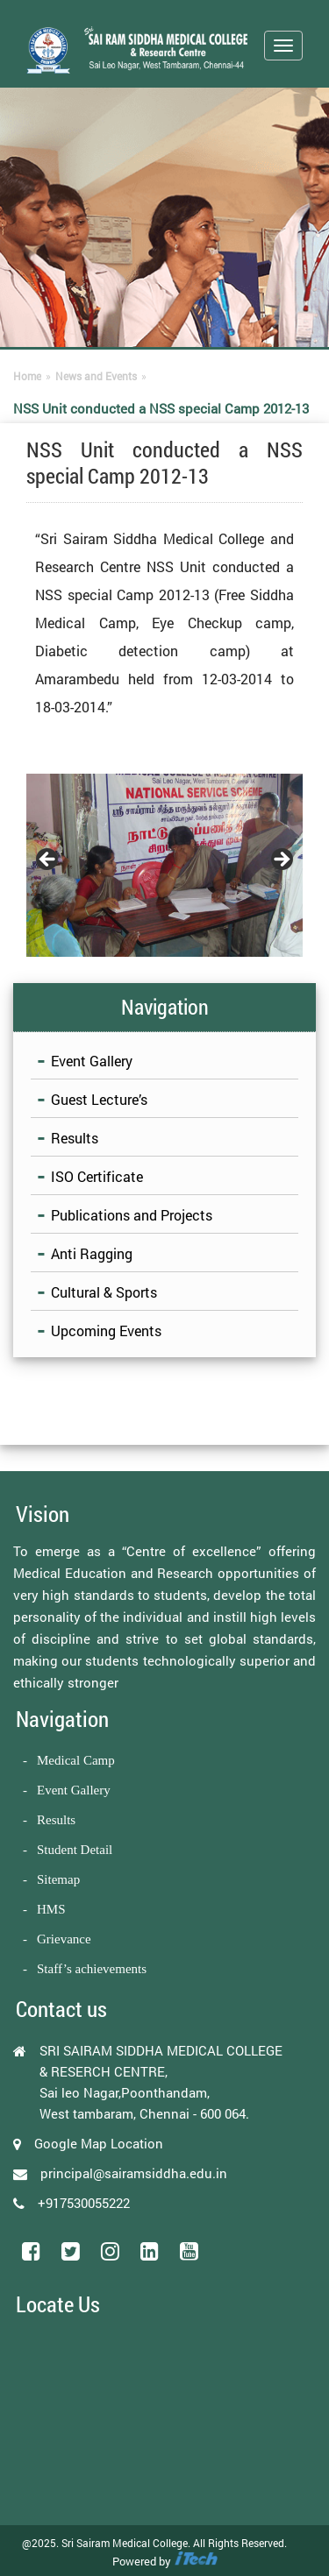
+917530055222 (84, 2203)
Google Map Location (98, 2143)
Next (281, 860)
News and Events (96, 376)
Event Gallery (91, 1060)
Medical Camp (76, 1760)
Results (74, 1138)
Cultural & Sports (104, 1292)
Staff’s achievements (92, 1969)
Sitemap (58, 1879)
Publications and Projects (131, 1215)
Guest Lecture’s (99, 1099)
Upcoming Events (106, 1330)
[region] (164, 865)
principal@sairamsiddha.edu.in (133, 2173)
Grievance (64, 1939)
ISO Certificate (97, 1176)
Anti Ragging (91, 1253)
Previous (48, 860)
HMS (51, 1909)
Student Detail (74, 1850)
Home (27, 376)
